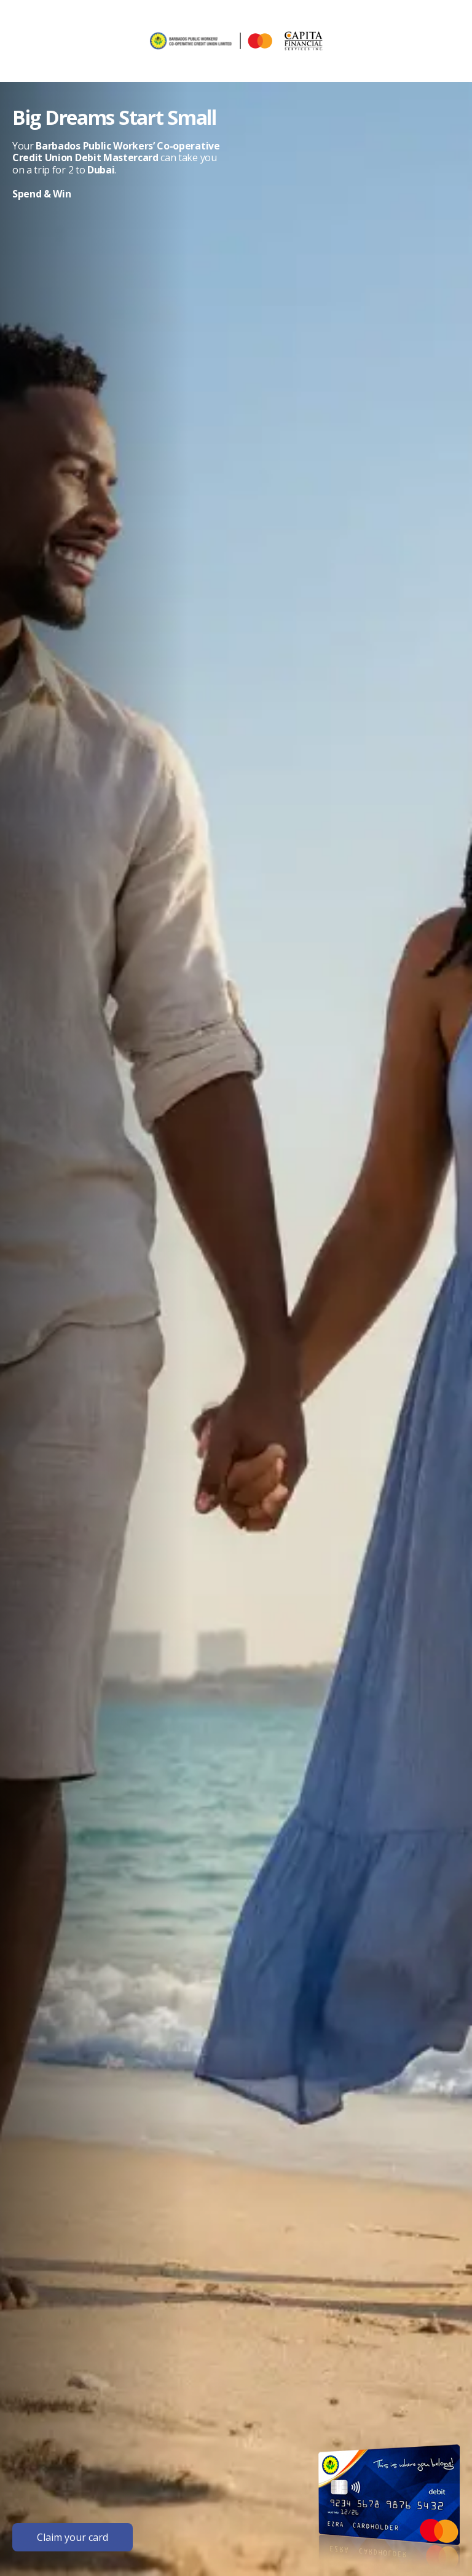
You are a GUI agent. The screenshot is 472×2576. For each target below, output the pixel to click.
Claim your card (72, 2537)
